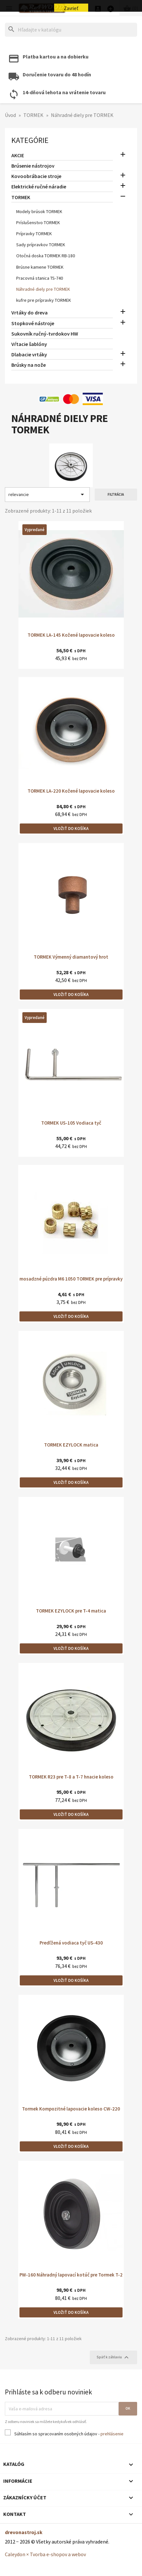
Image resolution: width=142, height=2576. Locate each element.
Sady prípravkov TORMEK (40, 245)
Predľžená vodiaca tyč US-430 (71, 1943)
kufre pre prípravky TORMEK (43, 300)
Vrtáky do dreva (29, 312)
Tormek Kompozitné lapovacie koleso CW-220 (71, 2109)
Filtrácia (116, 494)
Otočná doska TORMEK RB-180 (45, 256)
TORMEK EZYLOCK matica (71, 1445)
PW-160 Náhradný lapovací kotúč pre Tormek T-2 (71, 2275)
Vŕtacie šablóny (29, 344)
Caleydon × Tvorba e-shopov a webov (45, 2554)
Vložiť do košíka (71, 828)
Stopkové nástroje (32, 323)
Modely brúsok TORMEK (39, 211)
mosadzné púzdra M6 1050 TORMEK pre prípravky (71, 1279)
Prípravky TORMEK (34, 233)
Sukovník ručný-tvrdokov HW (44, 333)
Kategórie (30, 140)
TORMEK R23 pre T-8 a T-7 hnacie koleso (71, 1777)
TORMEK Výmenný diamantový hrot (71, 957)
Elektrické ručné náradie (38, 186)
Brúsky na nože (28, 365)
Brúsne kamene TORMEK (40, 267)
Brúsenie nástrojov (32, 165)
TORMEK (20, 197)
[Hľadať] (71, 30)
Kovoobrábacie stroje (36, 176)
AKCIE (17, 155)
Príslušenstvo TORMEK (38, 222)
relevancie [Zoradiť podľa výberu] (47, 494)
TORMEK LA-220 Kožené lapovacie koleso (71, 791)
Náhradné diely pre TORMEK (43, 289)
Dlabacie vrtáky (29, 354)
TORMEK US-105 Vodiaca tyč (71, 1123)
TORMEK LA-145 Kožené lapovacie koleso (71, 635)
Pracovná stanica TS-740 (39, 278)
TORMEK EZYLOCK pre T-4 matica (71, 1611)
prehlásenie (112, 2434)
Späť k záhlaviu (113, 2357)
